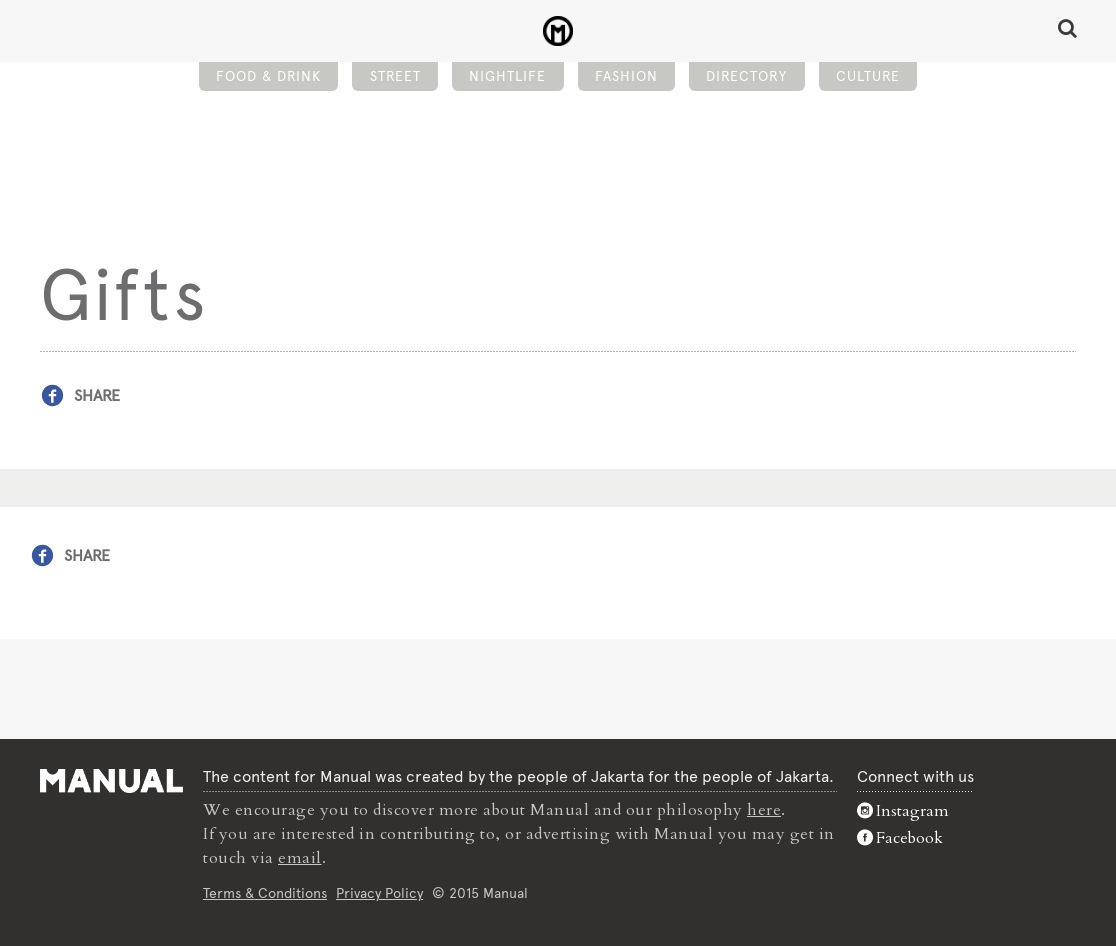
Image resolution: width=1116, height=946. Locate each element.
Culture (868, 76)
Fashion (626, 76)
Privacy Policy (379, 893)
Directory (746, 76)
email (300, 858)
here (764, 810)
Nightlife (507, 76)
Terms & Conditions (265, 893)
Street (395, 76)
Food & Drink (268, 76)
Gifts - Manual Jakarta (558, 31)
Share (97, 395)
